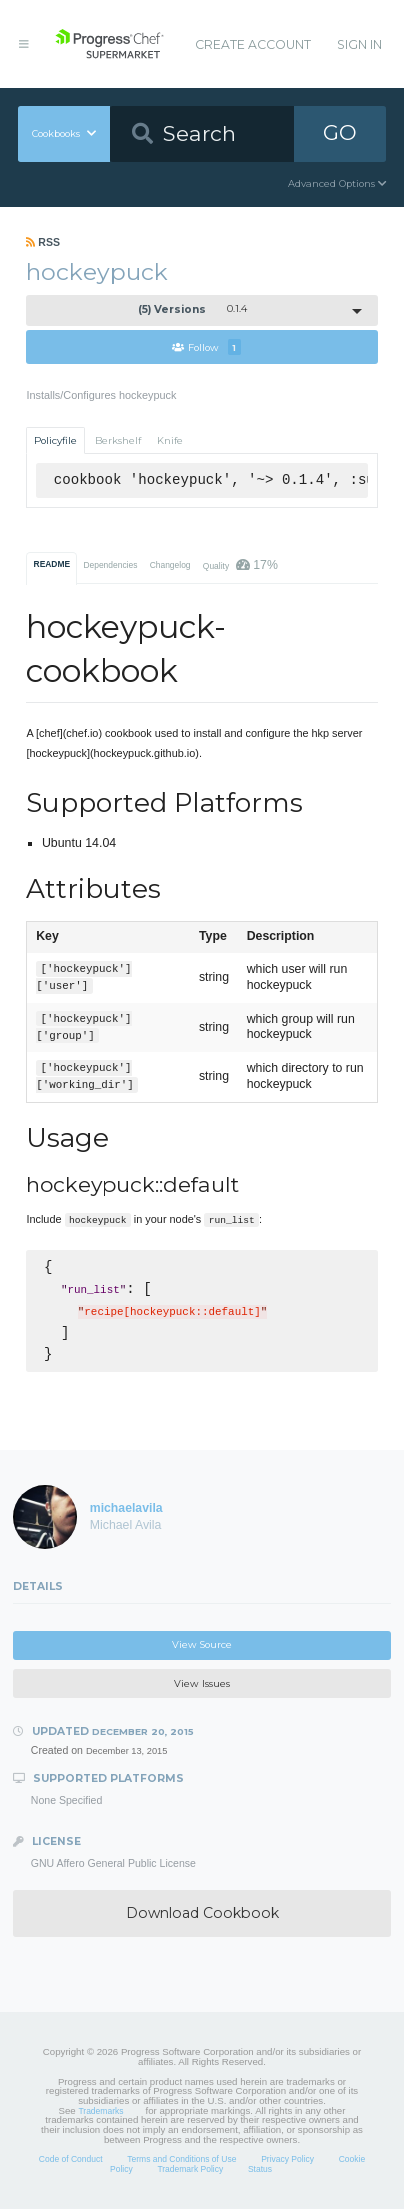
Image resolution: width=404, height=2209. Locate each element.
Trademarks (100, 2111)
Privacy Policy (287, 2159)
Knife (170, 440)
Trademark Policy (190, 2169)
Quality (240, 565)
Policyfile (55, 440)
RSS (43, 242)
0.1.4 (192, 309)
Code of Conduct (71, 2159)
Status (260, 2169)
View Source (202, 1644)
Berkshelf (118, 440)
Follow (206, 347)
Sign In (359, 44)
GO (340, 132)
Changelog (170, 565)
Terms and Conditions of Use (181, 2159)
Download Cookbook (202, 1913)
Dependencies (110, 565)
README (52, 564)
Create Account (253, 44)
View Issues (202, 1683)
